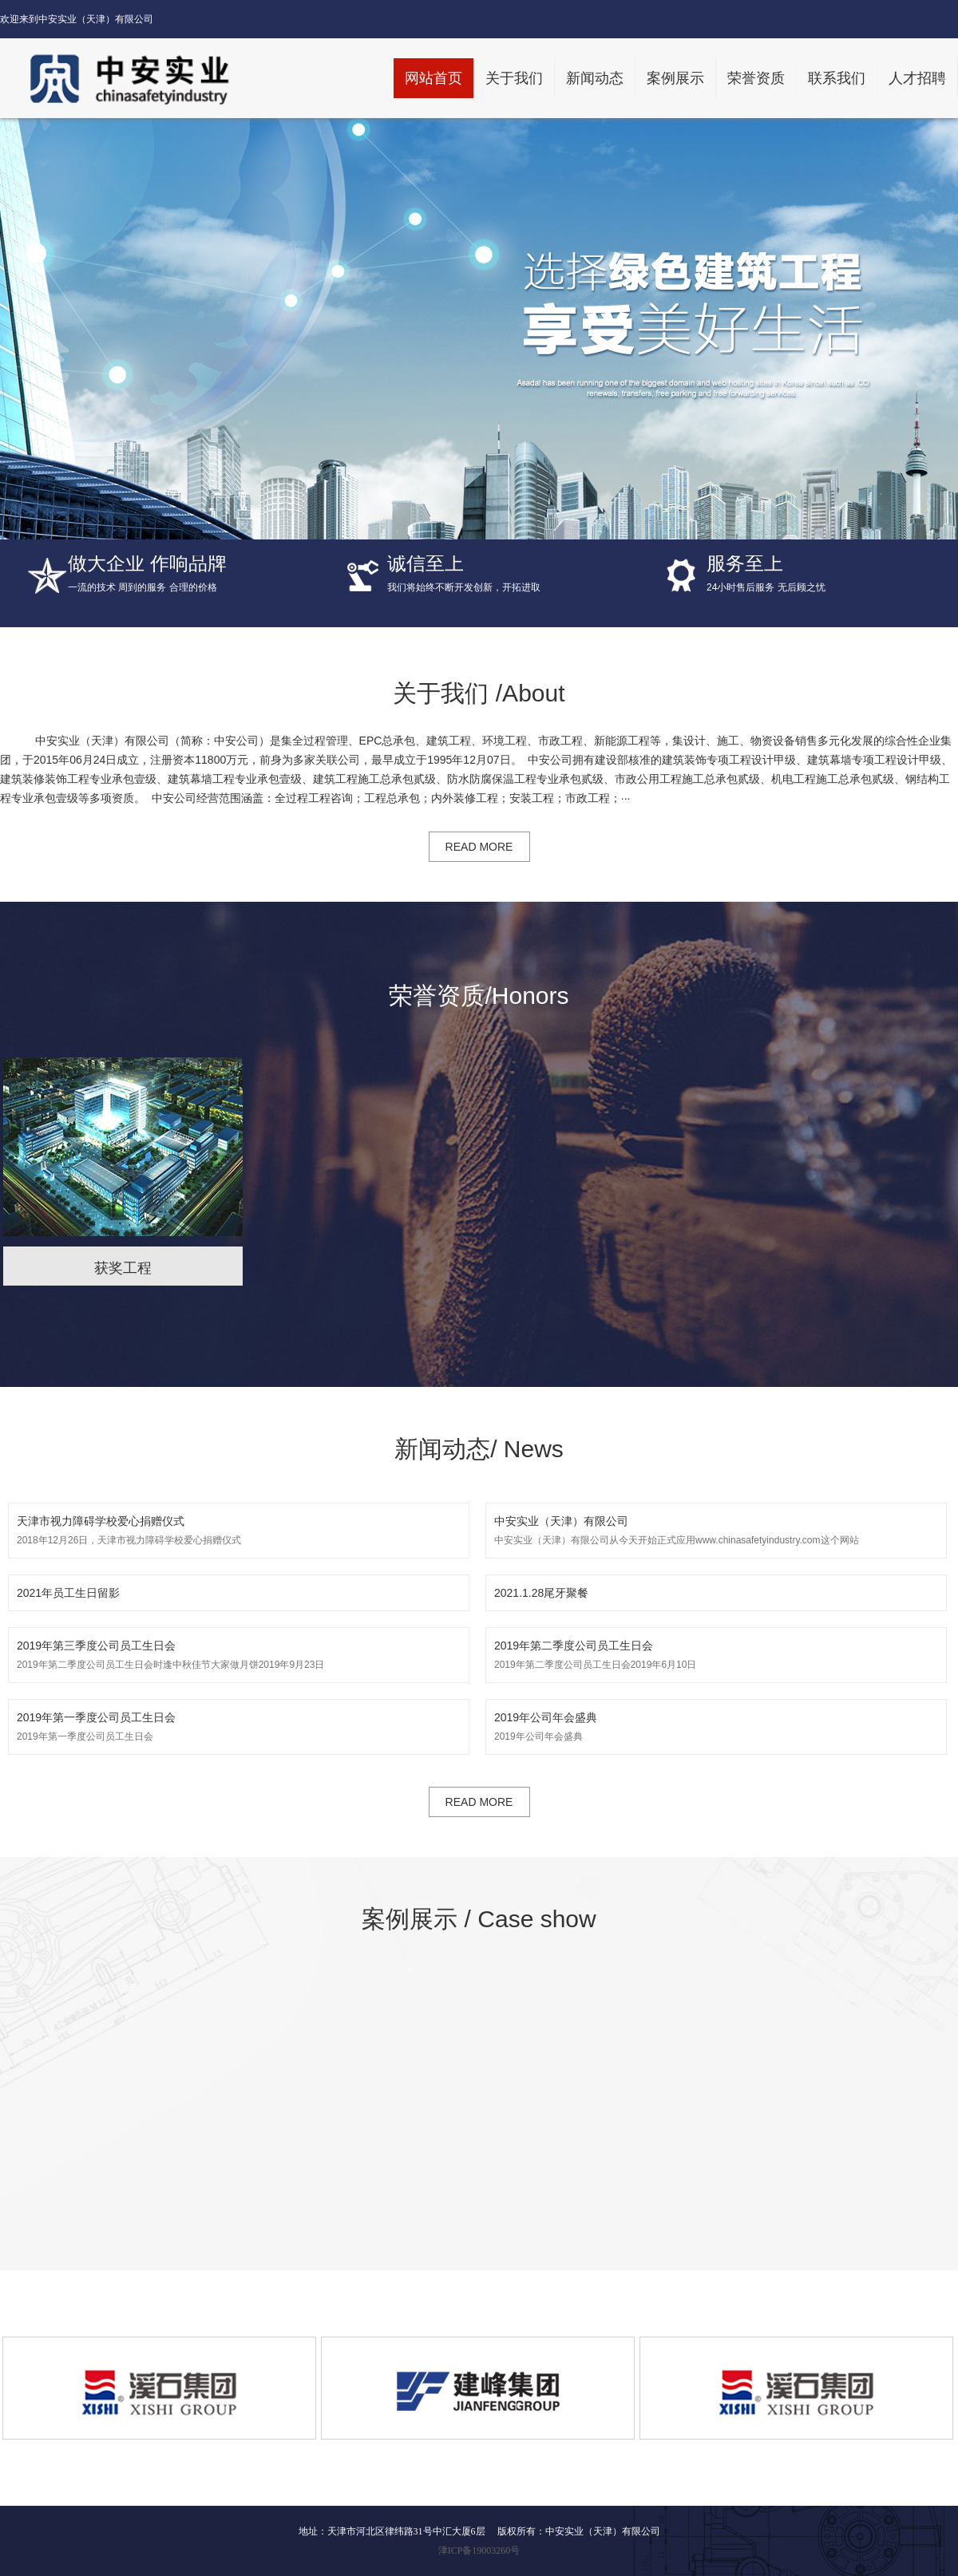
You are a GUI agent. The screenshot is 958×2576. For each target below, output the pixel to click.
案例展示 (675, 78)
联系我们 (836, 78)
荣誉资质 (756, 78)
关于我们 (514, 78)
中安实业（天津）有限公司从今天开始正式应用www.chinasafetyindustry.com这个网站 (716, 1528)
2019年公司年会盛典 (716, 1725)
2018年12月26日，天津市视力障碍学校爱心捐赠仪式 (239, 1528)
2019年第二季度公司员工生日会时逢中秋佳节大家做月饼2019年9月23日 (239, 1653)
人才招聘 (917, 78)
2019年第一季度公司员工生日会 (239, 1725)
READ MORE (479, 846)
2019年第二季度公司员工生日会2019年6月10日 (716, 1653)
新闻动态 (594, 78)
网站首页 (433, 78)
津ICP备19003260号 (479, 2550)
